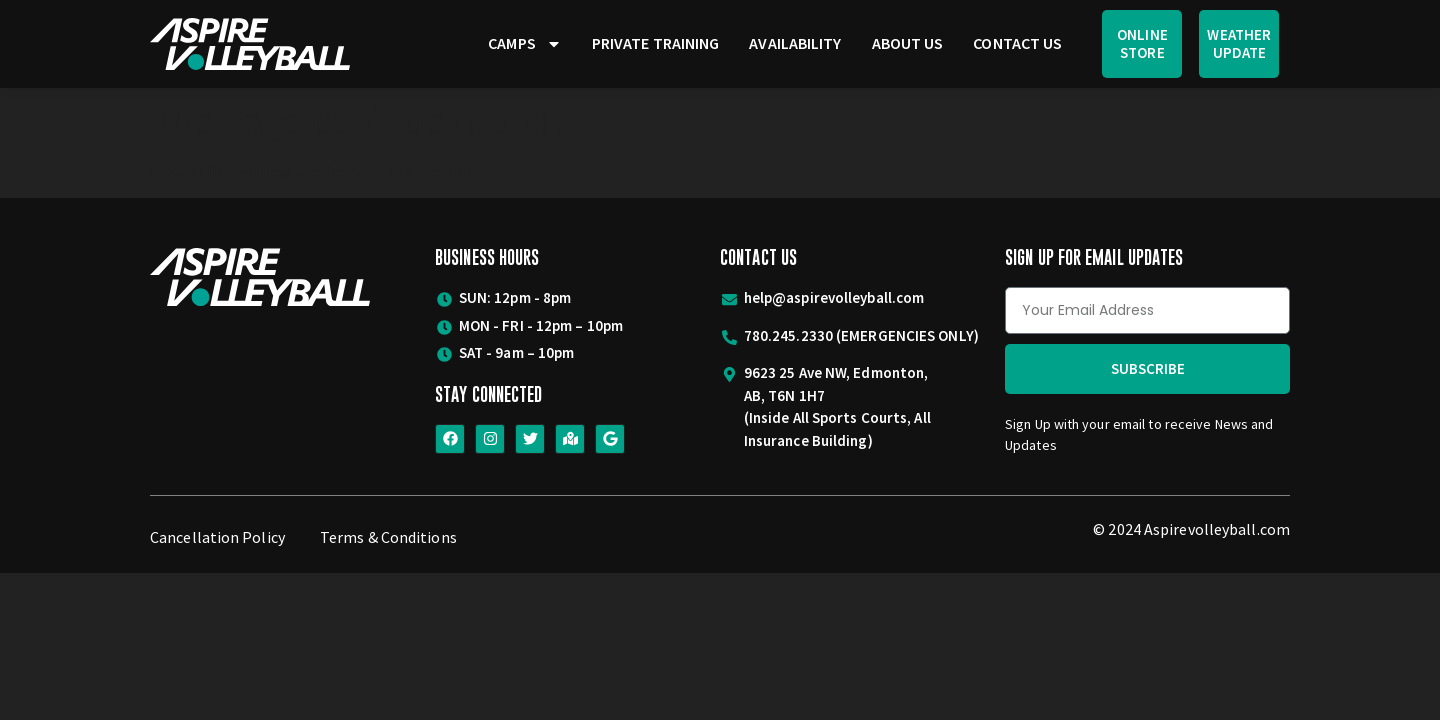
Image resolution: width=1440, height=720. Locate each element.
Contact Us (1017, 43)
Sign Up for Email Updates (1094, 257)
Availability (795, 43)
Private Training (656, 43)
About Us (908, 43)
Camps (525, 44)
